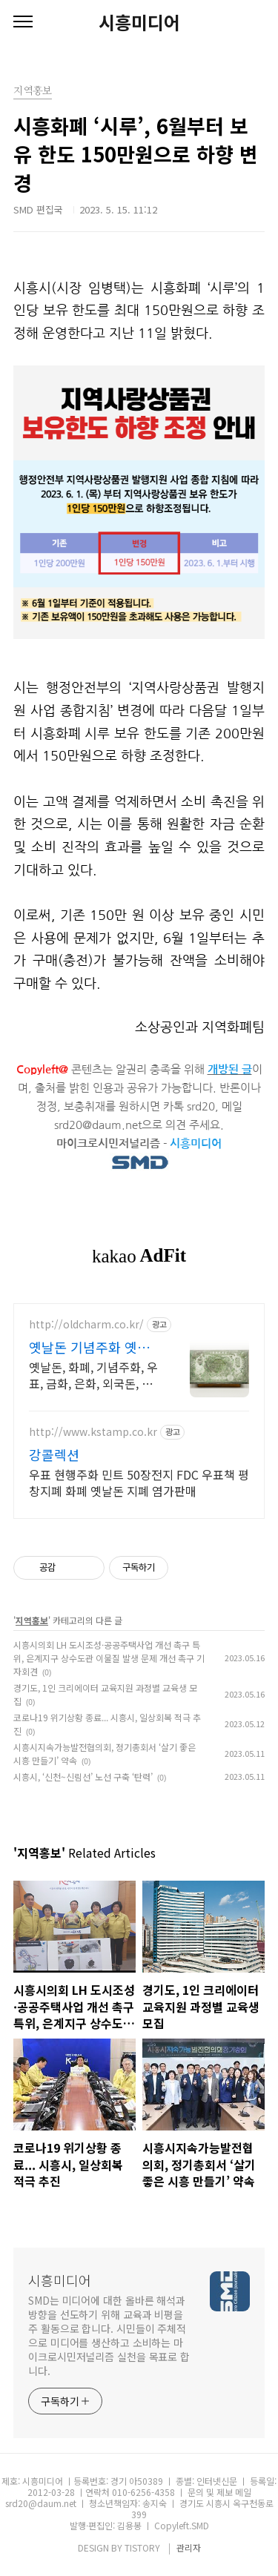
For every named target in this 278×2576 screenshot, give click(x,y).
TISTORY (142, 2547)
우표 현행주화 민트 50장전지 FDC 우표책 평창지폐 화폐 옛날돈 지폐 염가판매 (139, 1482)
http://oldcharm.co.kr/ (86, 1324)
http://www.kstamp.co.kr (93, 1432)
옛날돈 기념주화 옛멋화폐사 (89, 1347)
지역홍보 (32, 1620)
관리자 (188, 2547)
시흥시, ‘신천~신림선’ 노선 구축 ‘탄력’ (83, 1776)
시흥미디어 (139, 22)
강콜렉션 (54, 1454)
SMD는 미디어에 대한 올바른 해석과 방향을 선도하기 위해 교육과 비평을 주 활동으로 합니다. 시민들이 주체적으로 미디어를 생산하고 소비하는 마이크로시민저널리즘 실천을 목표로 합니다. (109, 2335)
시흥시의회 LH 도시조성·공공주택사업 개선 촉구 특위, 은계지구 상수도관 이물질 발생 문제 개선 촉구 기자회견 (109, 1658)
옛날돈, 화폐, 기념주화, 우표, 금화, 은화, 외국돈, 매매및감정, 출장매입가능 (93, 1374)
